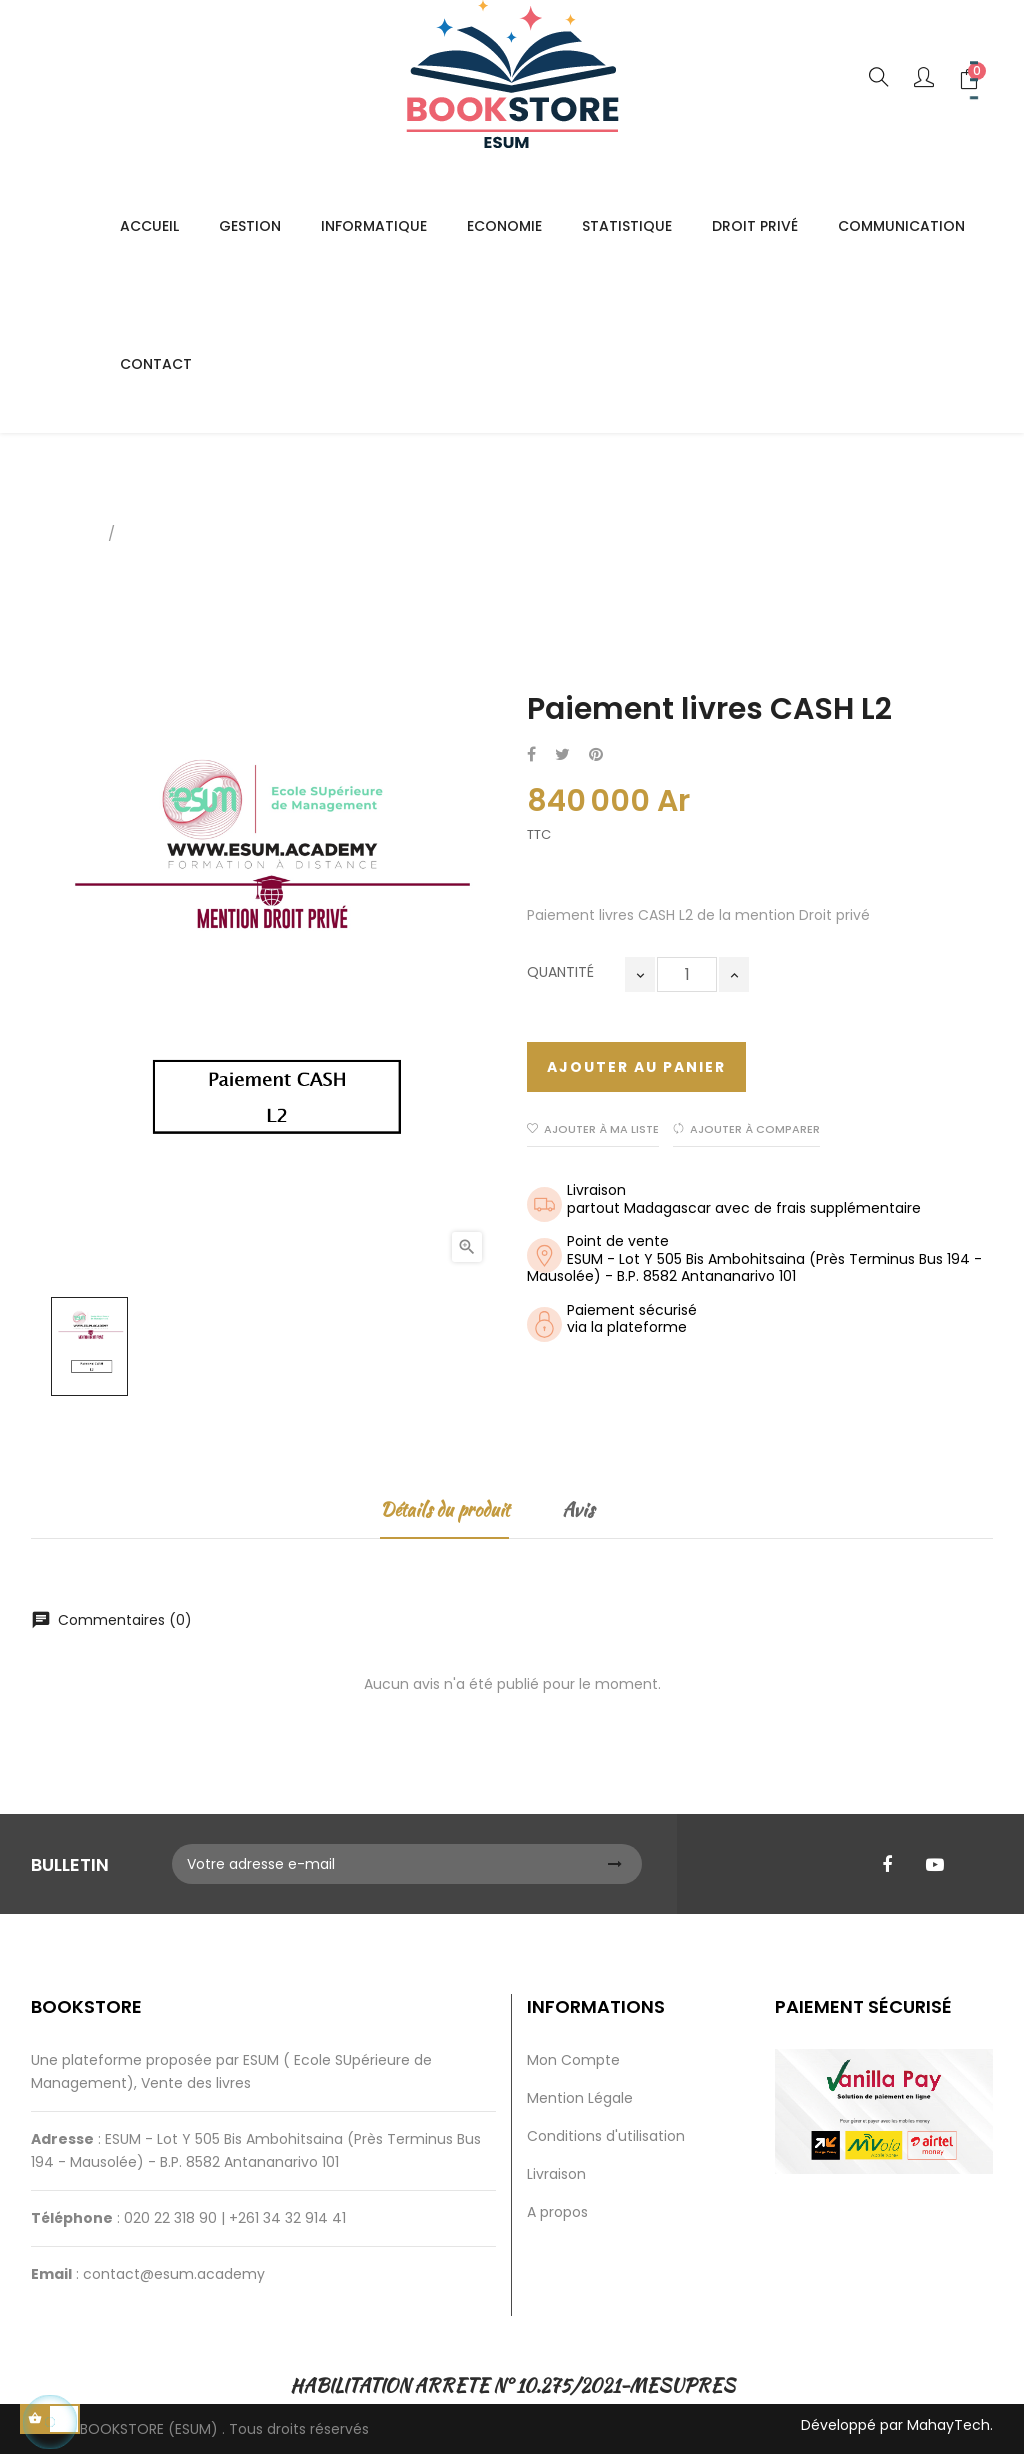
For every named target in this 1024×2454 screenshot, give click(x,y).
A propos (557, 2212)
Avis (578, 1509)
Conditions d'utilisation (606, 2136)
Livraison (556, 2174)
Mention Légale (580, 2098)
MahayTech (948, 2425)
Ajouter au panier (636, 1067)
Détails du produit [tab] (444, 1509)
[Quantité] (687, 974)
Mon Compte (573, 2060)
